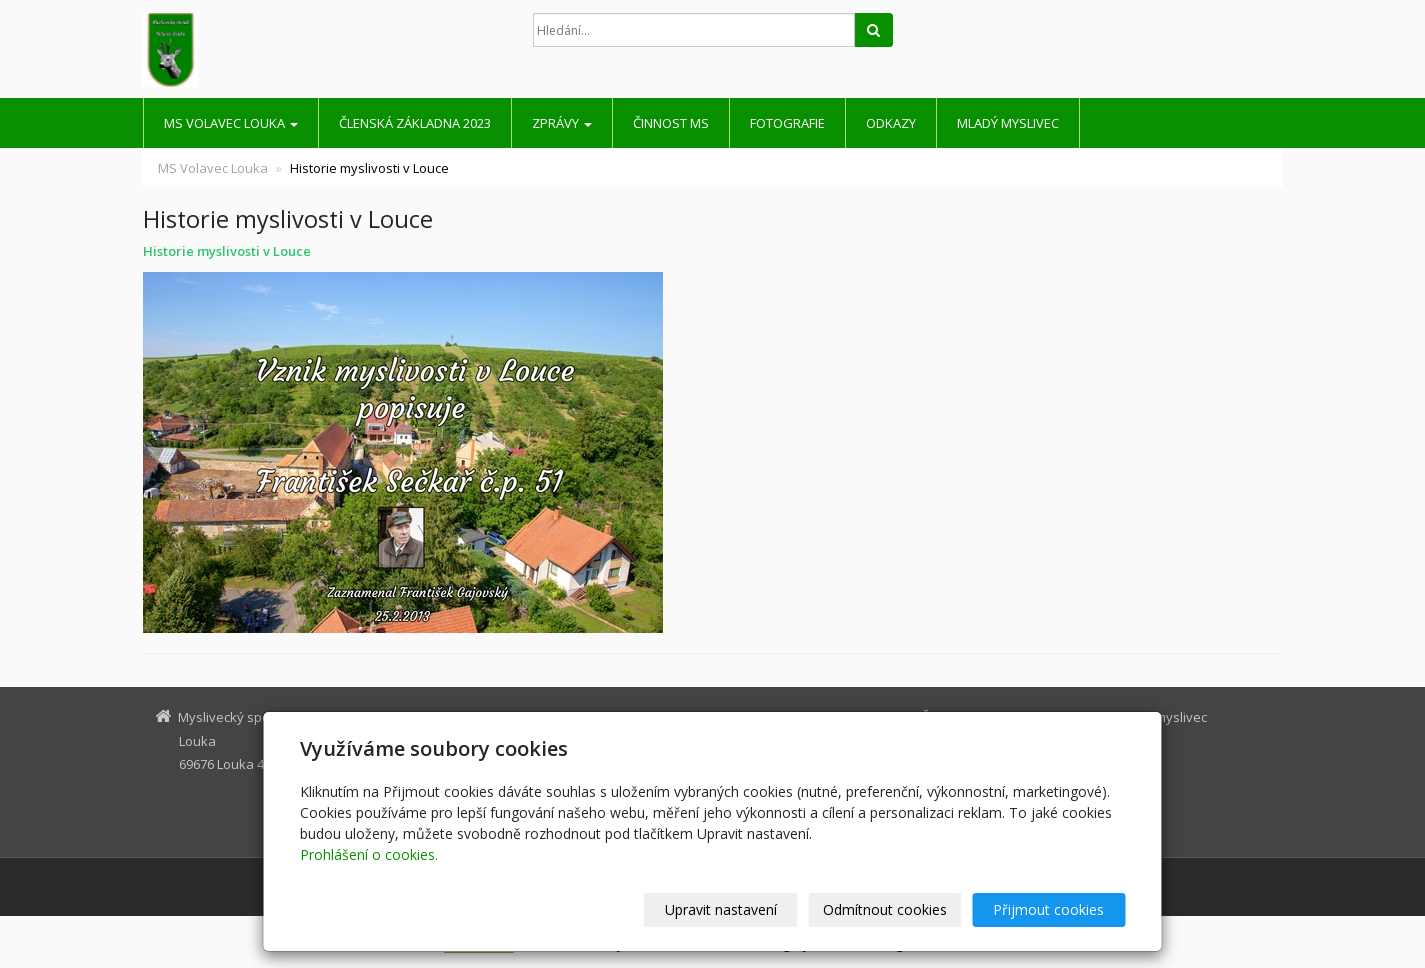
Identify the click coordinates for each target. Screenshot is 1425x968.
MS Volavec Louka (231, 123)
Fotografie (787, 123)
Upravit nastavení (721, 909)
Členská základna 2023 (415, 123)
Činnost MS (671, 123)
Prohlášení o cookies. (369, 854)
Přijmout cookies (1049, 909)
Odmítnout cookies (885, 909)
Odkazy (891, 123)
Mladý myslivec (1008, 123)
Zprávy (562, 123)
